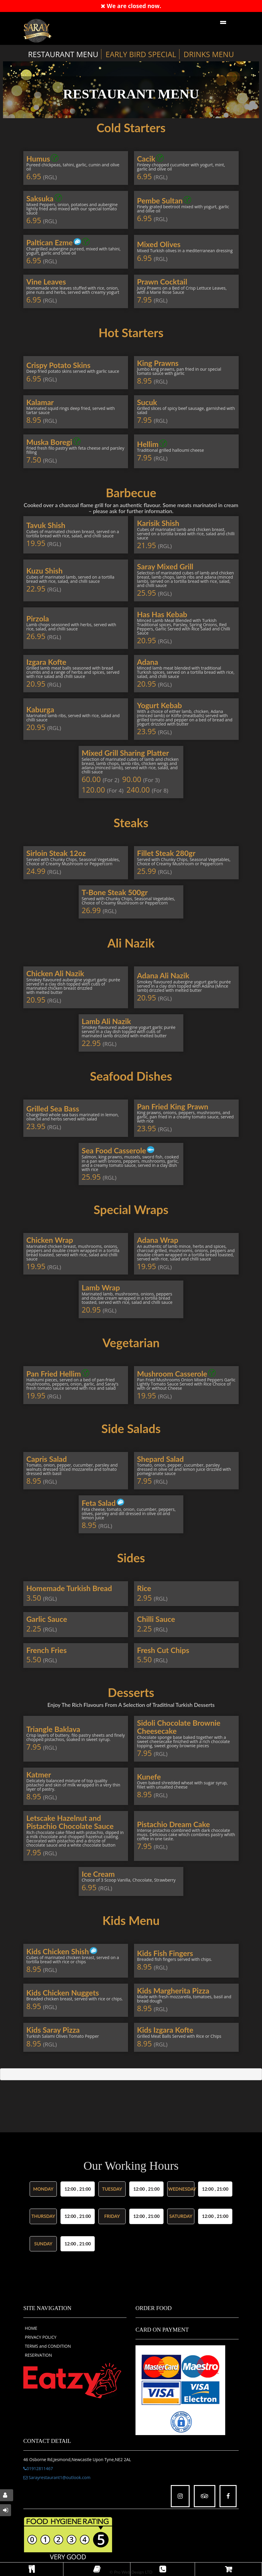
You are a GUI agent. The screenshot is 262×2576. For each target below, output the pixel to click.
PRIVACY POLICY (41, 2337)
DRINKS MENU (209, 54)
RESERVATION (38, 2355)
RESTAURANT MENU (63, 54)
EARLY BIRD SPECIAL (141, 54)
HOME (31, 2328)
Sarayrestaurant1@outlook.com (56, 2477)
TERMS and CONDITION (48, 2346)
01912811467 (38, 2468)
